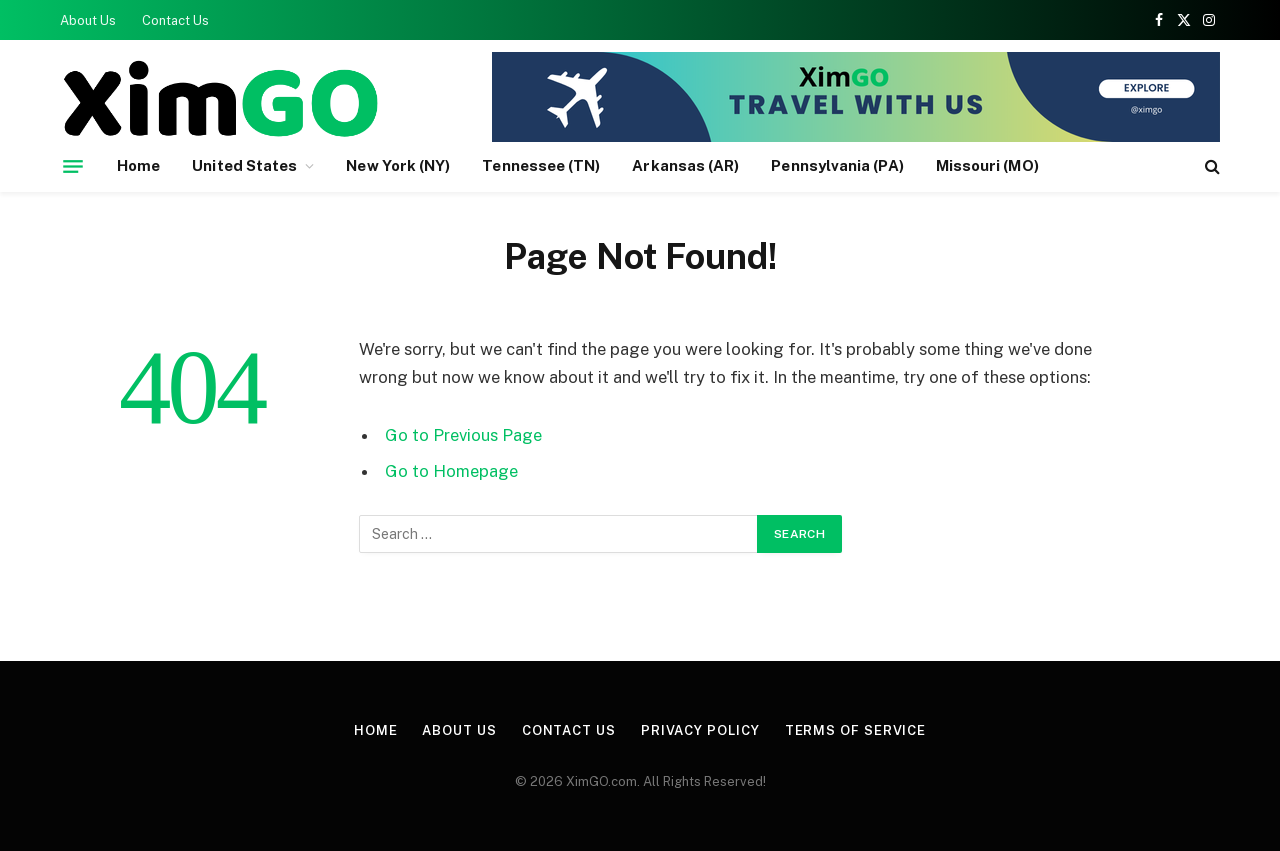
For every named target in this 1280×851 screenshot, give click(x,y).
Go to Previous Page (463, 435)
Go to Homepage (451, 471)
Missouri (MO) (987, 165)
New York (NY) (398, 165)
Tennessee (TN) (541, 165)
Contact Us (175, 20)
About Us (88, 20)
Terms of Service (856, 730)
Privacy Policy (700, 730)
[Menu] (73, 166)
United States (244, 165)
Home (138, 165)
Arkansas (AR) (685, 165)
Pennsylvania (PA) (837, 165)
